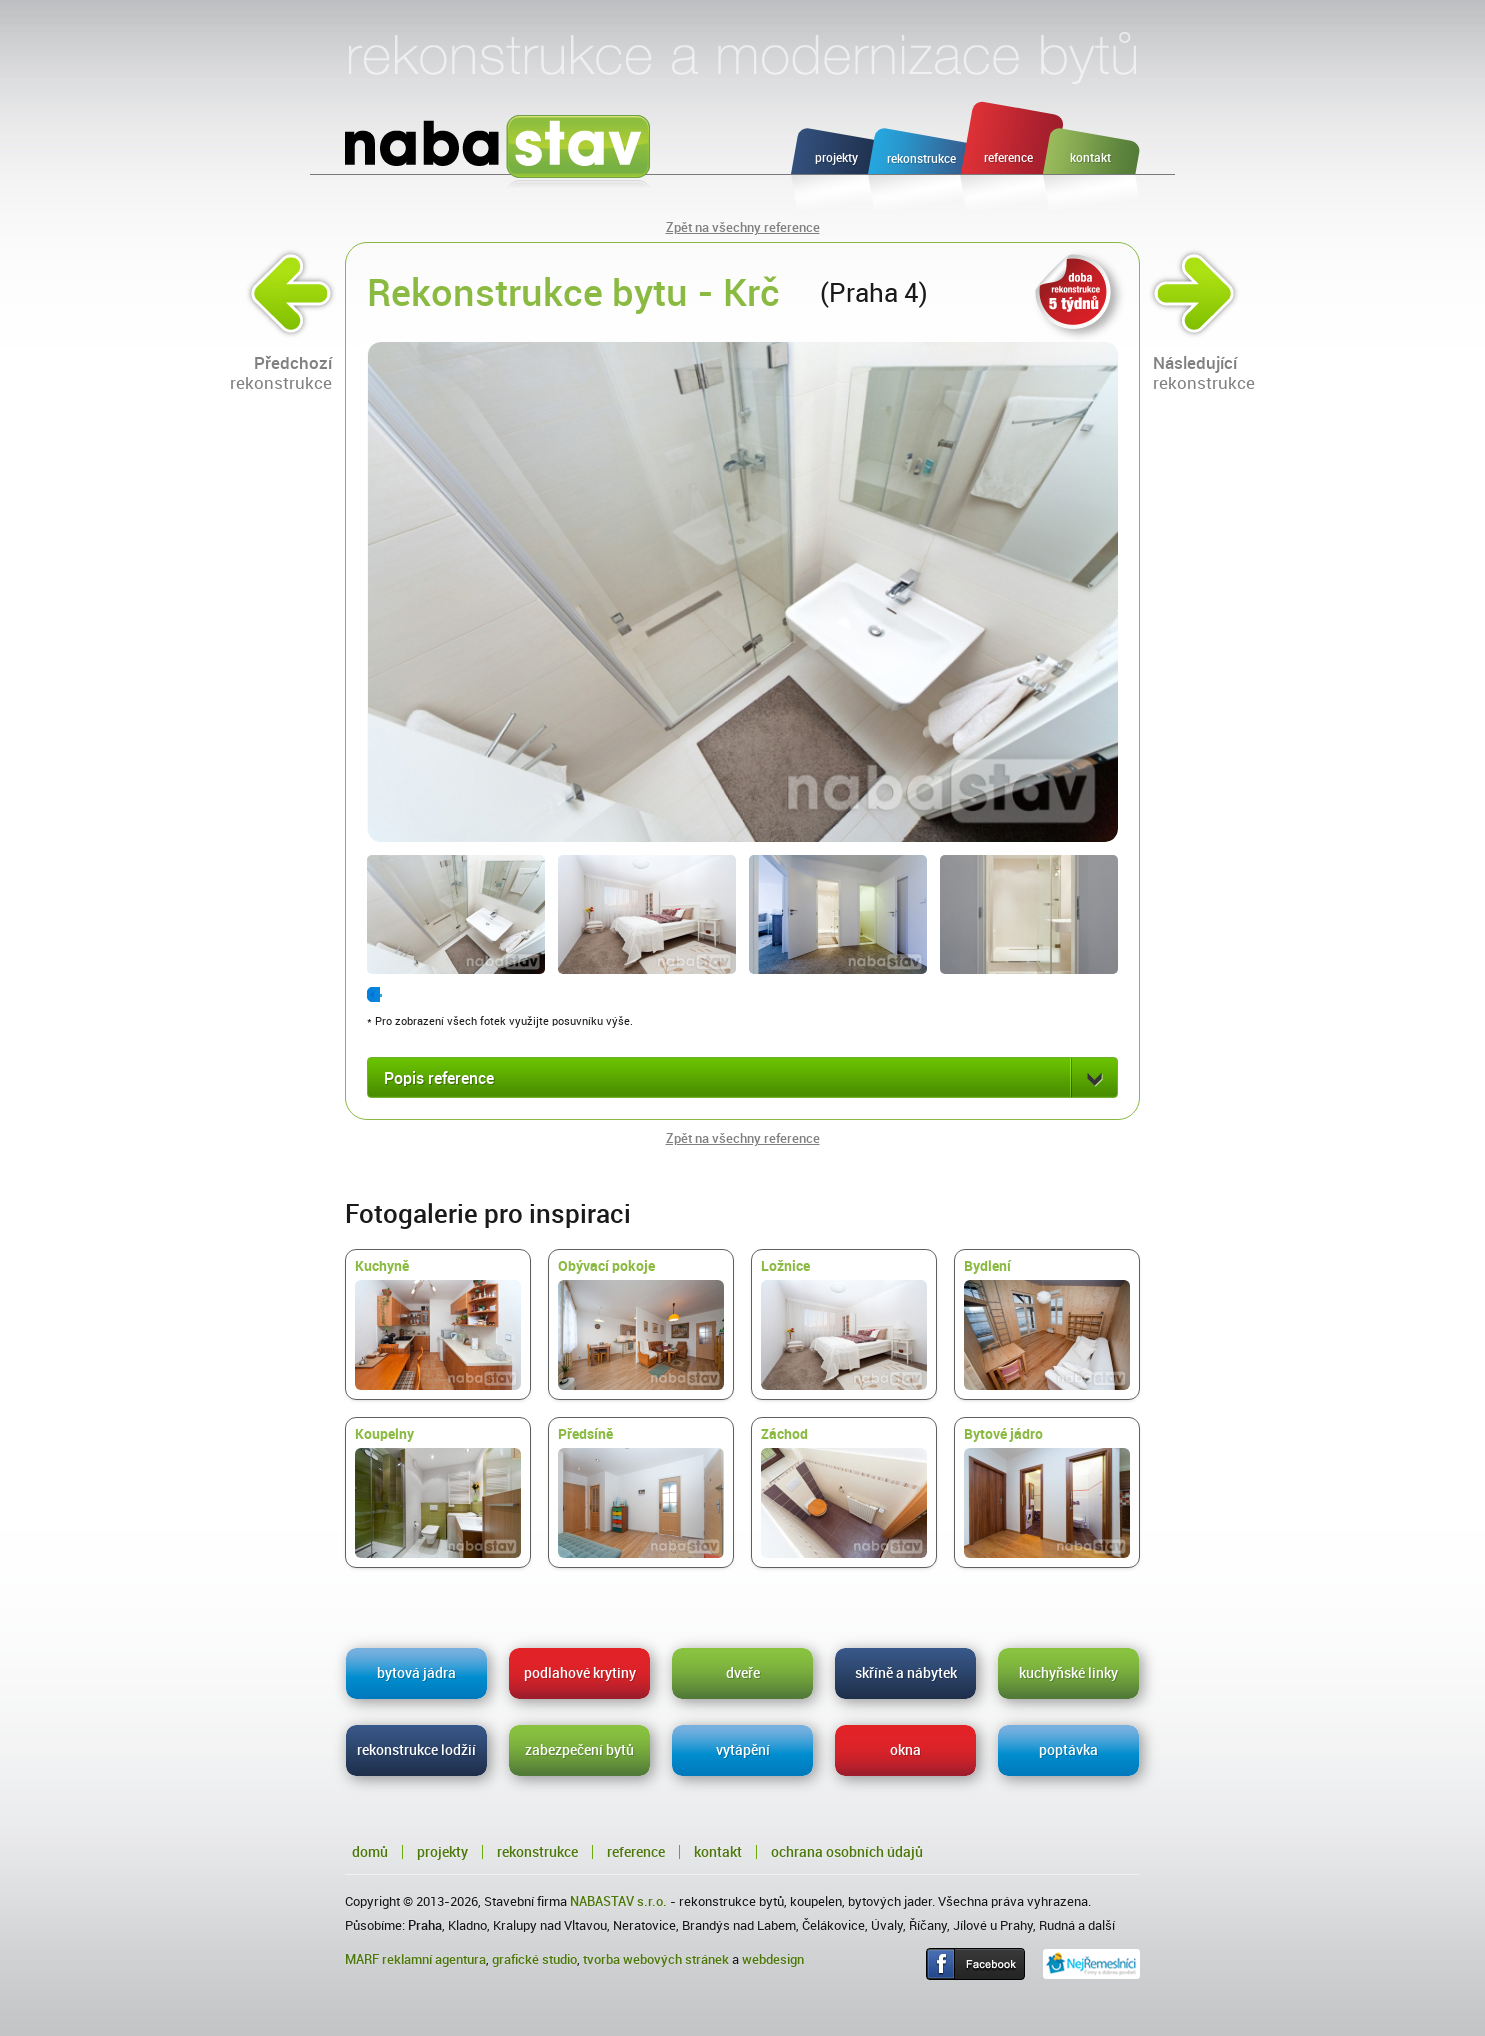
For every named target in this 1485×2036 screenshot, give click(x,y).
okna (905, 1750)
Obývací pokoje (641, 1324)
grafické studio (534, 1959)
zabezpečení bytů (579, 1750)
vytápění (743, 1750)
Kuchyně (438, 1324)
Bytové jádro (1047, 1492)
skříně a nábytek (906, 1673)
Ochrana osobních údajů (847, 1852)
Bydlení (1047, 1324)
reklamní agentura (434, 1959)
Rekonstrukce (537, 1852)
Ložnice (844, 1324)
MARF (362, 1959)
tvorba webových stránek (656, 1959)
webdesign (773, 1959)
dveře (743, 1673)
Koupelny (438, 1492)
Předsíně (641, 1492)
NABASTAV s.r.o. (618, 1901)
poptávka (1068, 1750)
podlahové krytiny (580, 1673)
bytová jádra (416, 1673)
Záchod (844, 1492)
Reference (636, 1852)
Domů (370, 1852)
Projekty (442, 1852)
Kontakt (718, 1852)
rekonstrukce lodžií (416, 1750)
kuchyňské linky (1068, 1673)
